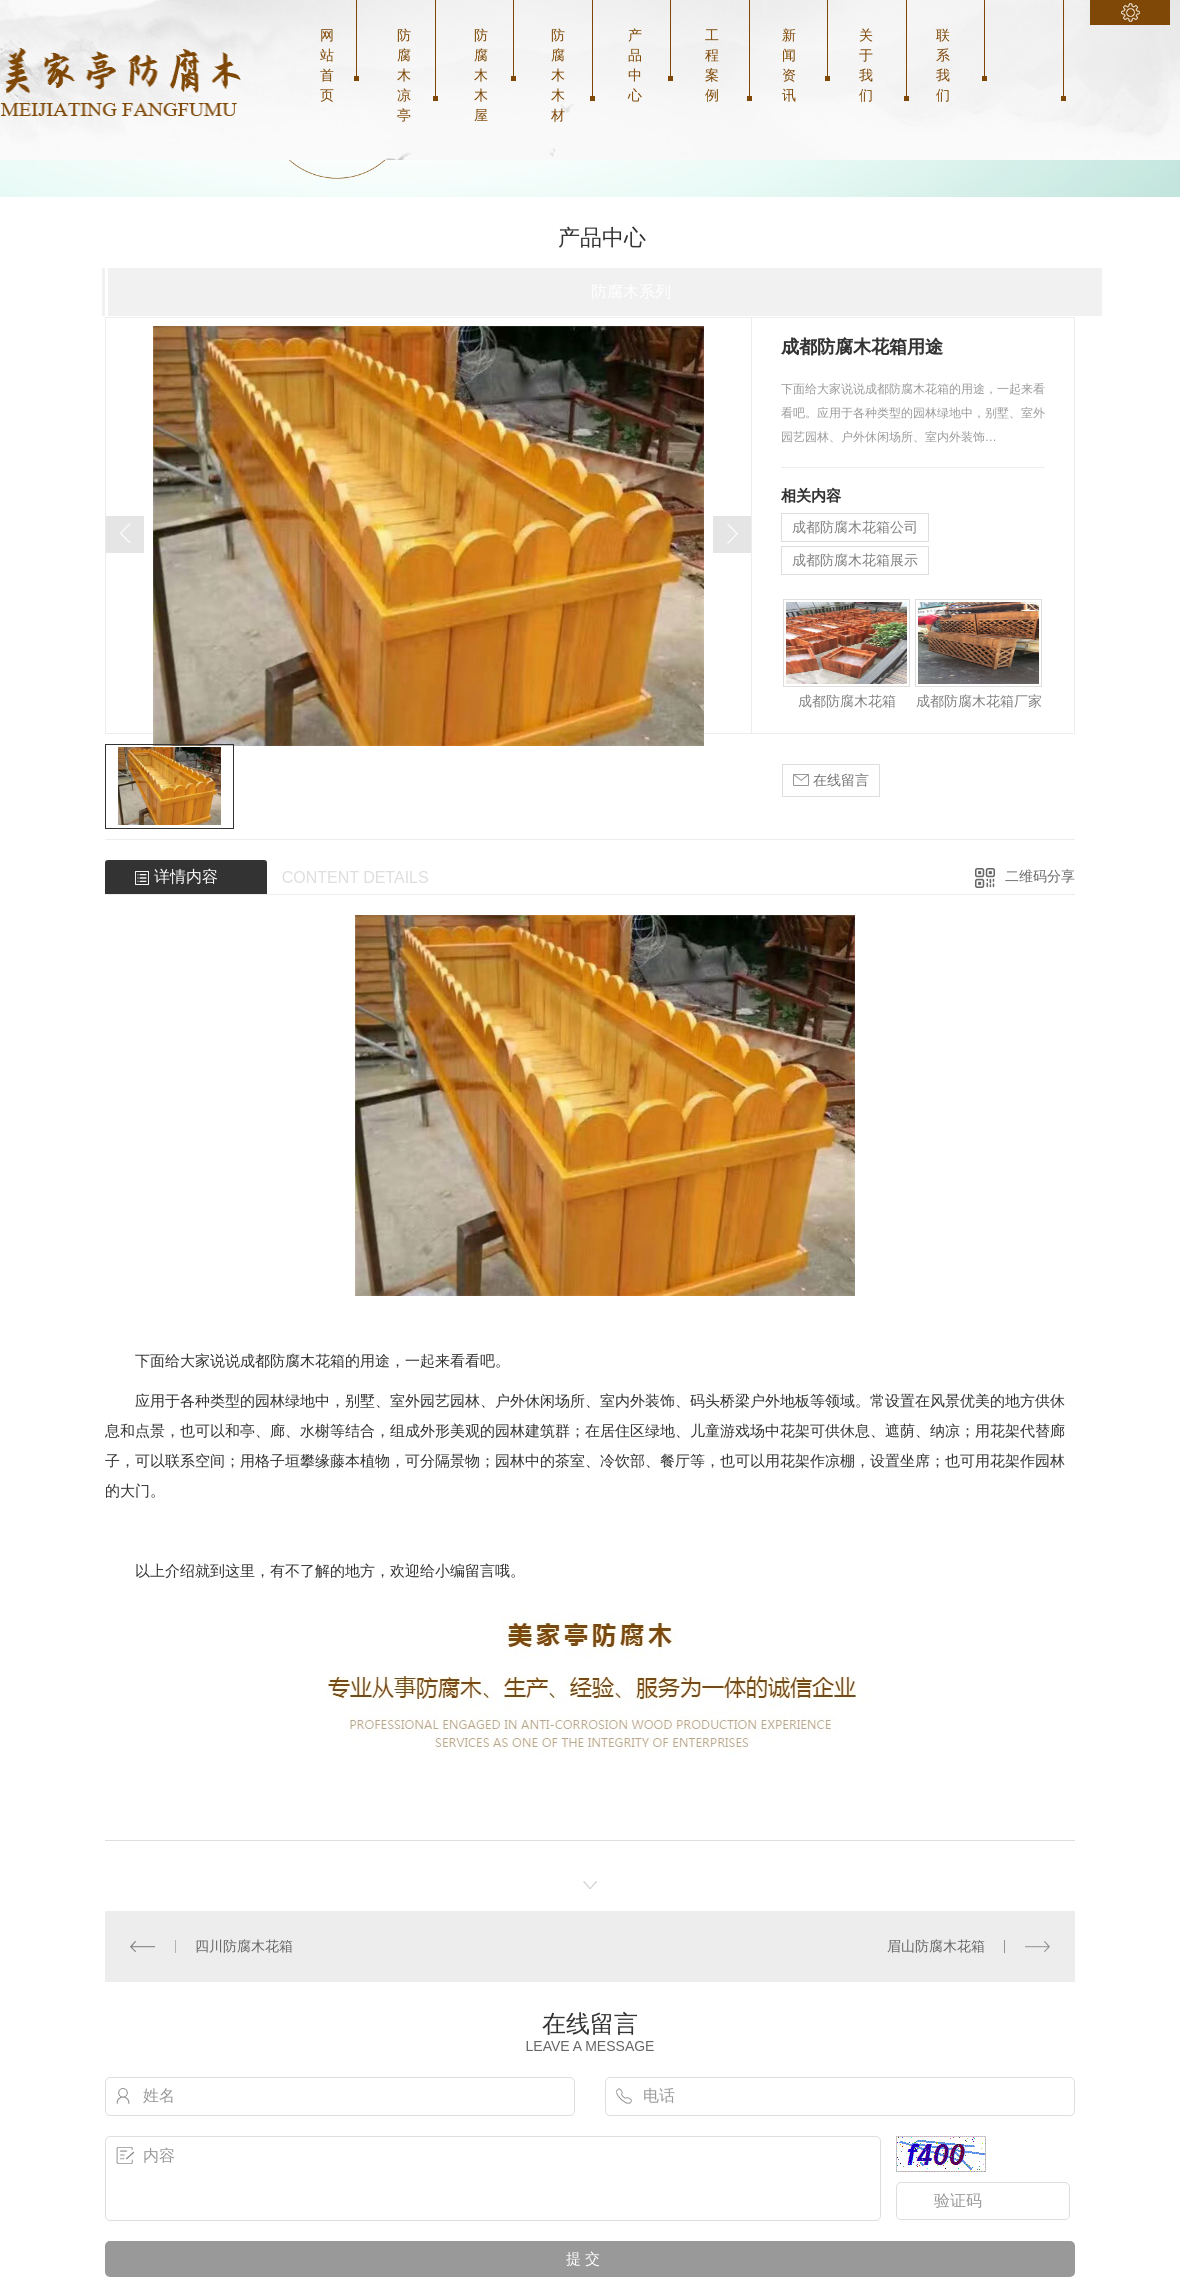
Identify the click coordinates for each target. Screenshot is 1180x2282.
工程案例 (712, 65)
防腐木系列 (631, 291)
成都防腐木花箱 (847, 701)
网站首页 (327, 65)
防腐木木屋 (481, 75)
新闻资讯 (789, 65)
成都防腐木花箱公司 (855, 527)
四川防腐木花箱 (244, 1946)
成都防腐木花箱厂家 (979, 701)
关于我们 (866, 65)
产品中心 (635, 65)
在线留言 (831, 780)
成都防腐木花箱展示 (855, 560)
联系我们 (943, 65)
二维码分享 (1040, 876)
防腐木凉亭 (404, 75)
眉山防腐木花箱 (936, 1946)
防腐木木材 (558, 75)
